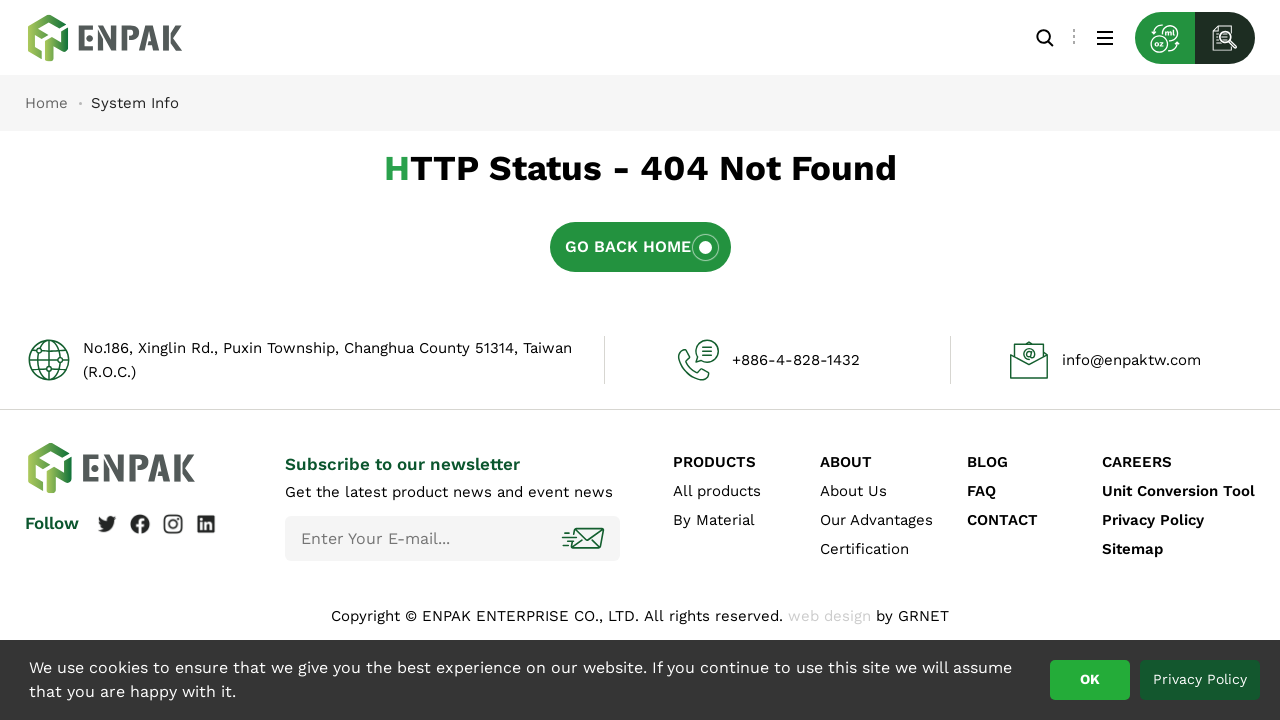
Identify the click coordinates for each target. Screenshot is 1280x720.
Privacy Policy (1153, 520)
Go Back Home (628, 246)
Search (1045, 37)
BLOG (987, 462)
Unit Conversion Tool (1178, 491)
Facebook (140, 524)
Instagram (173, 524)
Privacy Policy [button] (1200, 679)
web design (829, 616)
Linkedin (206, 524)
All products (717, 491)
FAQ (981, 491)
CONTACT (1002, 520)
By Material (714, 520)
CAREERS (1137, 462)
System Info (120, 38)
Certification (864, 549)
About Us (853, 491)
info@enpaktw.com (1131, 360)
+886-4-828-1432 (796, 360)
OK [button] (1090, 679)
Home (46, 103)
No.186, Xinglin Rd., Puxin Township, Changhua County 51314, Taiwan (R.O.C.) (327, 360)
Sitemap (1132, 549)
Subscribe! (585, 538)
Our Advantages (876, 520)
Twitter (107, 524)
